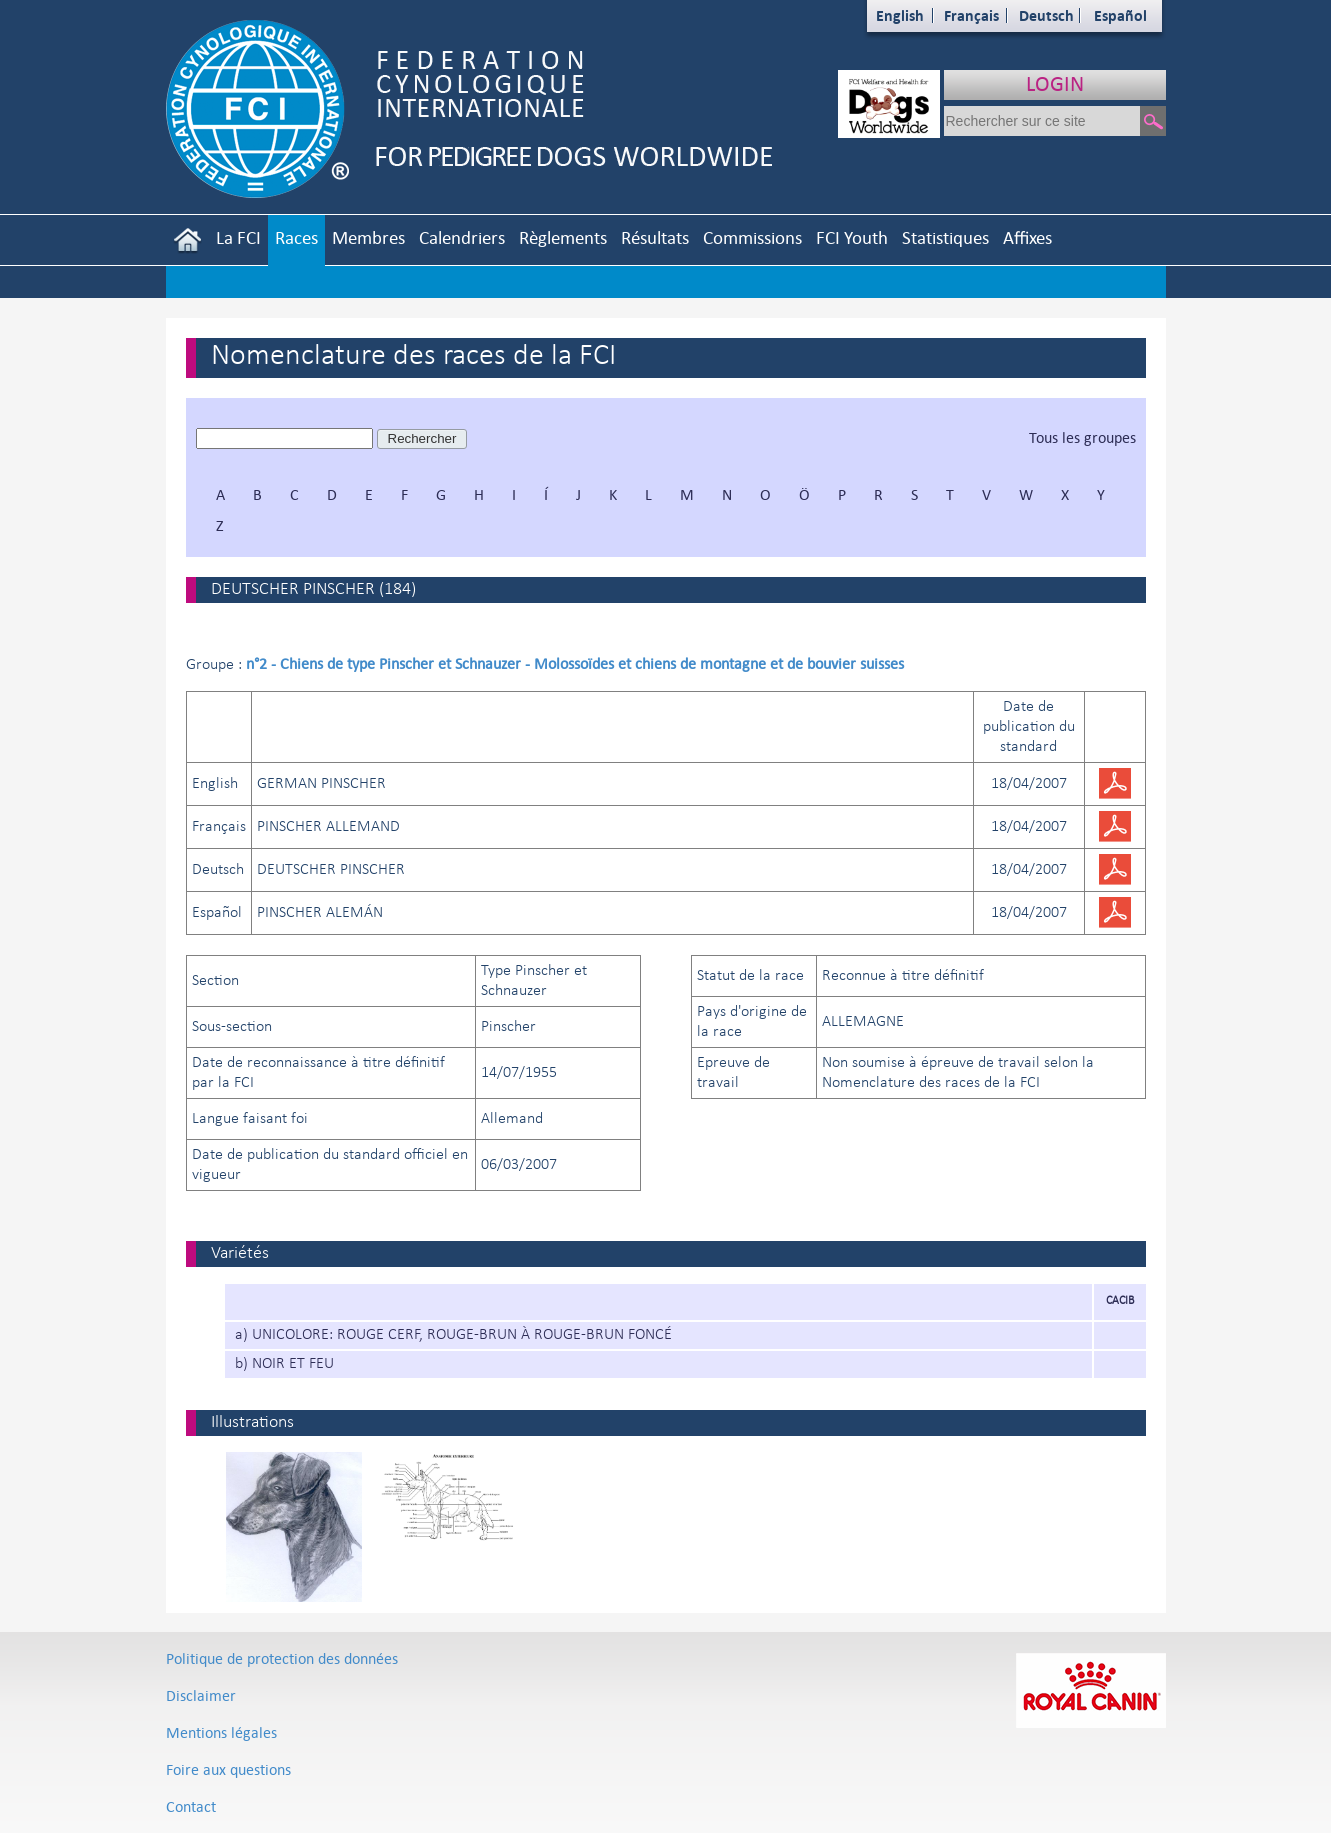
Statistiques (945, 237)
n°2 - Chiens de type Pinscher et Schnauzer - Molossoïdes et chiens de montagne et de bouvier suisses (575, 663)
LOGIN (1055, 83)
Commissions (752, 237)
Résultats (655, 237)
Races (296, 237)
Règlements (563, 237)
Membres (368, 237)
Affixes (1027, 237)
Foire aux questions (228, 1769)
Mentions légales (221, 1732)
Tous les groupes (1082, 437)
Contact (191, 1806)
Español (1120, 15)
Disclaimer (201, 1695)
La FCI (238, 237)
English (900, 15)
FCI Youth (852, 237)
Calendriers (462, 237)
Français (971, 15)
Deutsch (1046, 15)
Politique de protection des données (282, 1658)
